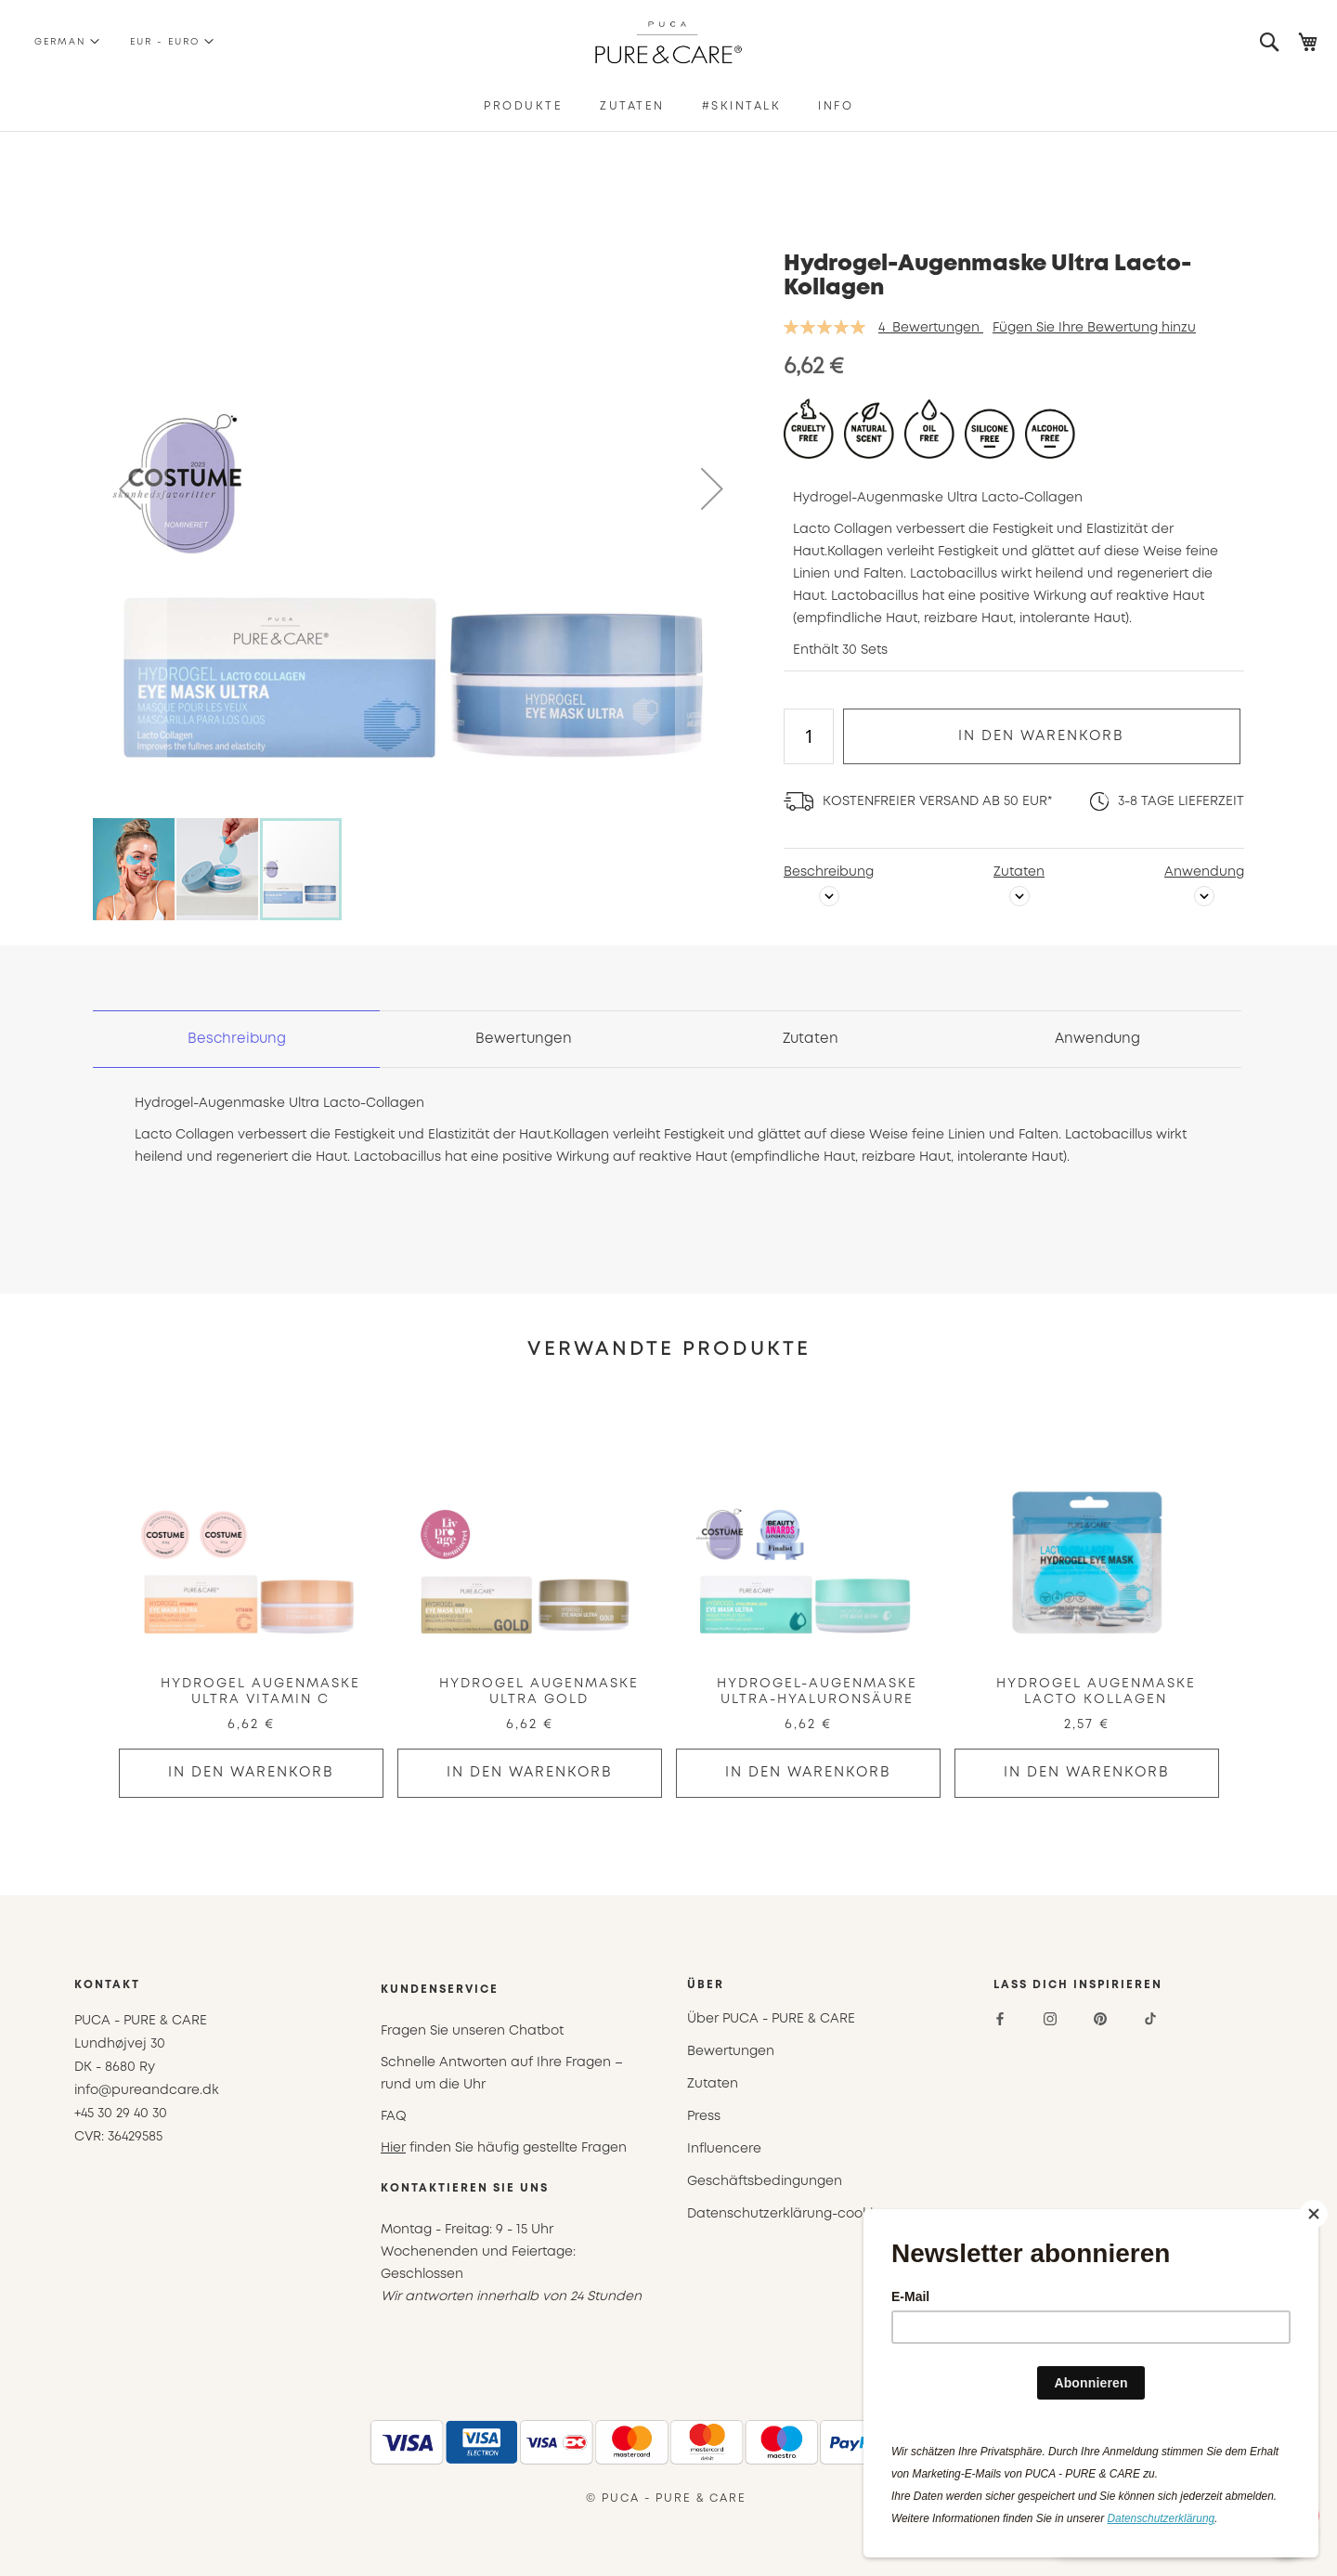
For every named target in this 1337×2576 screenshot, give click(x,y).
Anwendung (1204, 872)
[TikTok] (1150, 2019)
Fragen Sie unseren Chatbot (472, 2030)
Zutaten (1019, 872)
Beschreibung (829, 872)
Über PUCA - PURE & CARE (771, 2018)
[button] (59, 42)
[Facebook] (999, 2019)
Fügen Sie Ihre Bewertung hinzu (1094, 327)
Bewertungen (523, 1039)
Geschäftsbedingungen (764, 2181)
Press (703, 2116)
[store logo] (669, 42)
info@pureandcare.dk (146, 2090)
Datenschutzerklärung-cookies (787, 2213)
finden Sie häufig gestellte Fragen (504, 2147)
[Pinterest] (1100, 2019)
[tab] (237, 1039)
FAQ (394, 2116)
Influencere (724, 2148)
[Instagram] (1050, 2019)
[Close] (1314, 2214)
